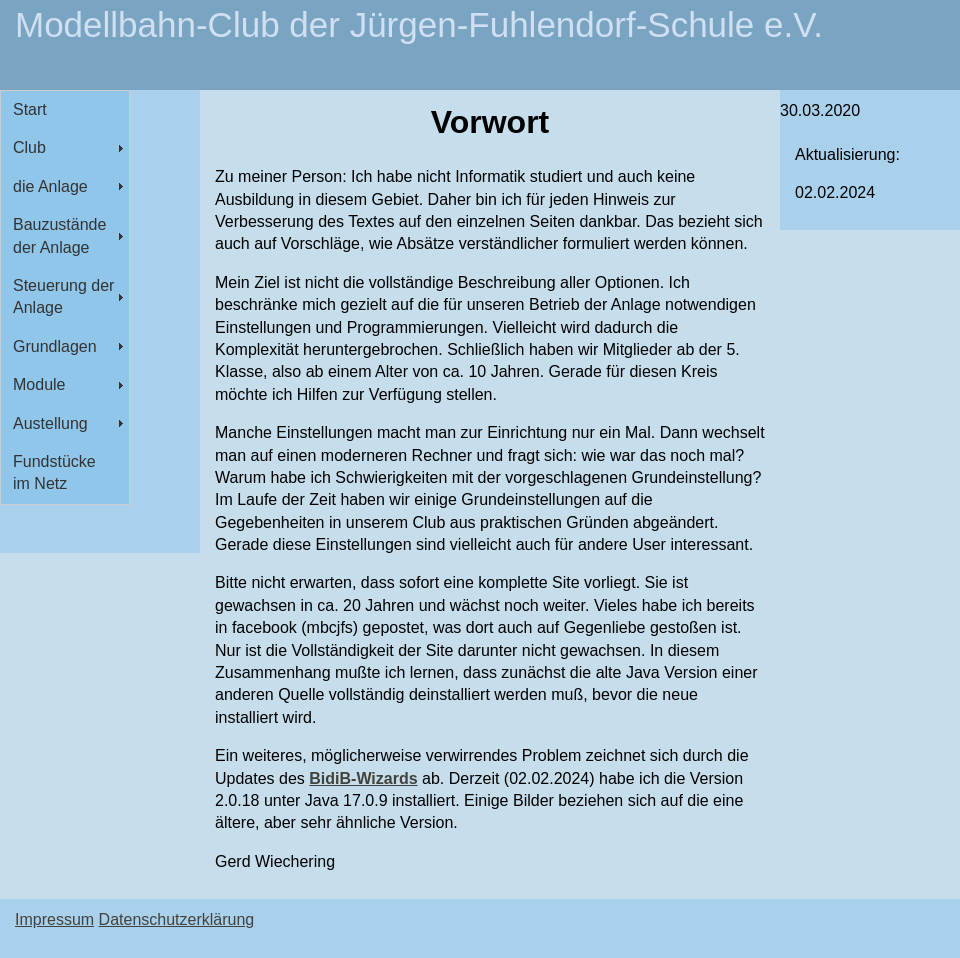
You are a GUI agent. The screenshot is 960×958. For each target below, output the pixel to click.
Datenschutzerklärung (177, 919)
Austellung (50, 423)
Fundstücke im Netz (54, 472)
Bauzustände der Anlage (59, 235)
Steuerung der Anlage (63, 296)
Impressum (54, 919)
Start (30, 109)
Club (29, 147)
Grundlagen (55, 346)
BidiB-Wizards (363, 778)
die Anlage (50, 186)
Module (39, 384)
